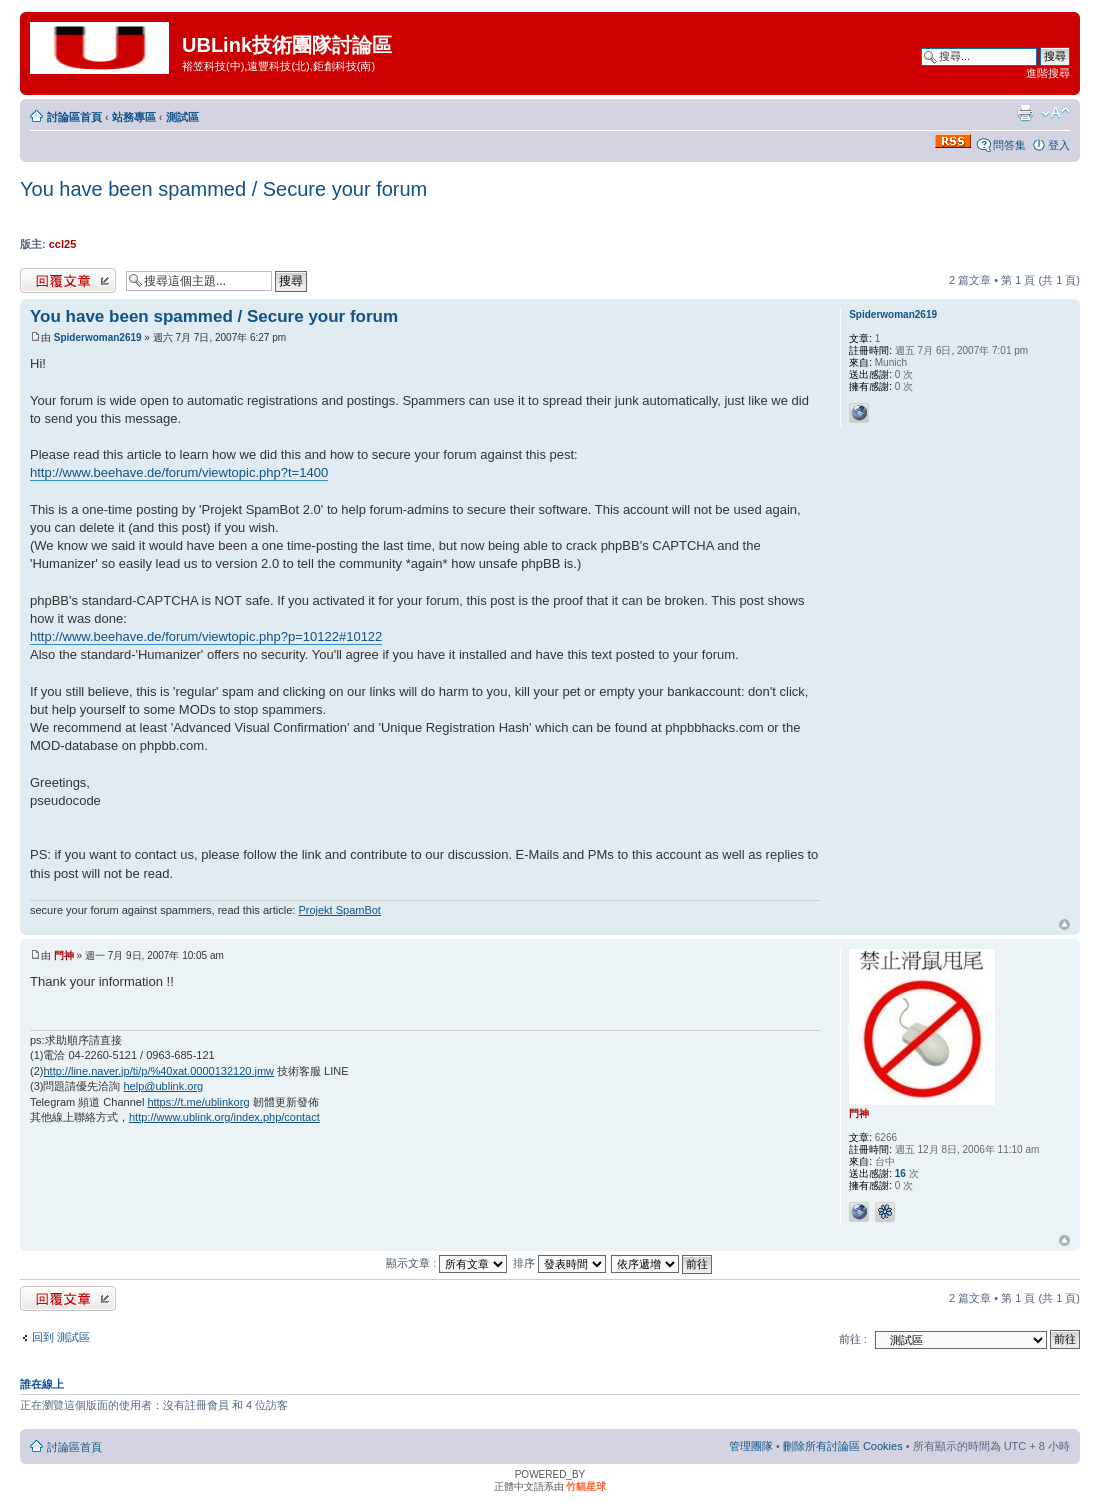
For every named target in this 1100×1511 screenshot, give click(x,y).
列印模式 (1025, 113)
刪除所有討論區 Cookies (843, 1446)
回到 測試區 (61, 1337)
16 (900, 1173)
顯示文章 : (446, 1263)
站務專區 (134, 117)
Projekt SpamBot (339, 910)
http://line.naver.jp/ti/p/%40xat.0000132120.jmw (158, 1071)
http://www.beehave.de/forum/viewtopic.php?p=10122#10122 (206, 636)
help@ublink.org (164, 1086)
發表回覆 (68, 280)
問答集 (1009, 145)
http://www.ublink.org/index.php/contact (224, 1117)
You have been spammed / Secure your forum (223, 189)
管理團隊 (751, 1446)
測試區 (182, 117)
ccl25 (63, 244)
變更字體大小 (1055, 113)
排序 (559, 1263)
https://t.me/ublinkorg (198, 1102)
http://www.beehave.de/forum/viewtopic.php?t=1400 (179, 472)
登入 (1059, 145)
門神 (64, 955)
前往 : (853, 1339)
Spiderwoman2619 (98, 337)
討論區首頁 (74, 117)
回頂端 (1064, 925)
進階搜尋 (1048, 73)
